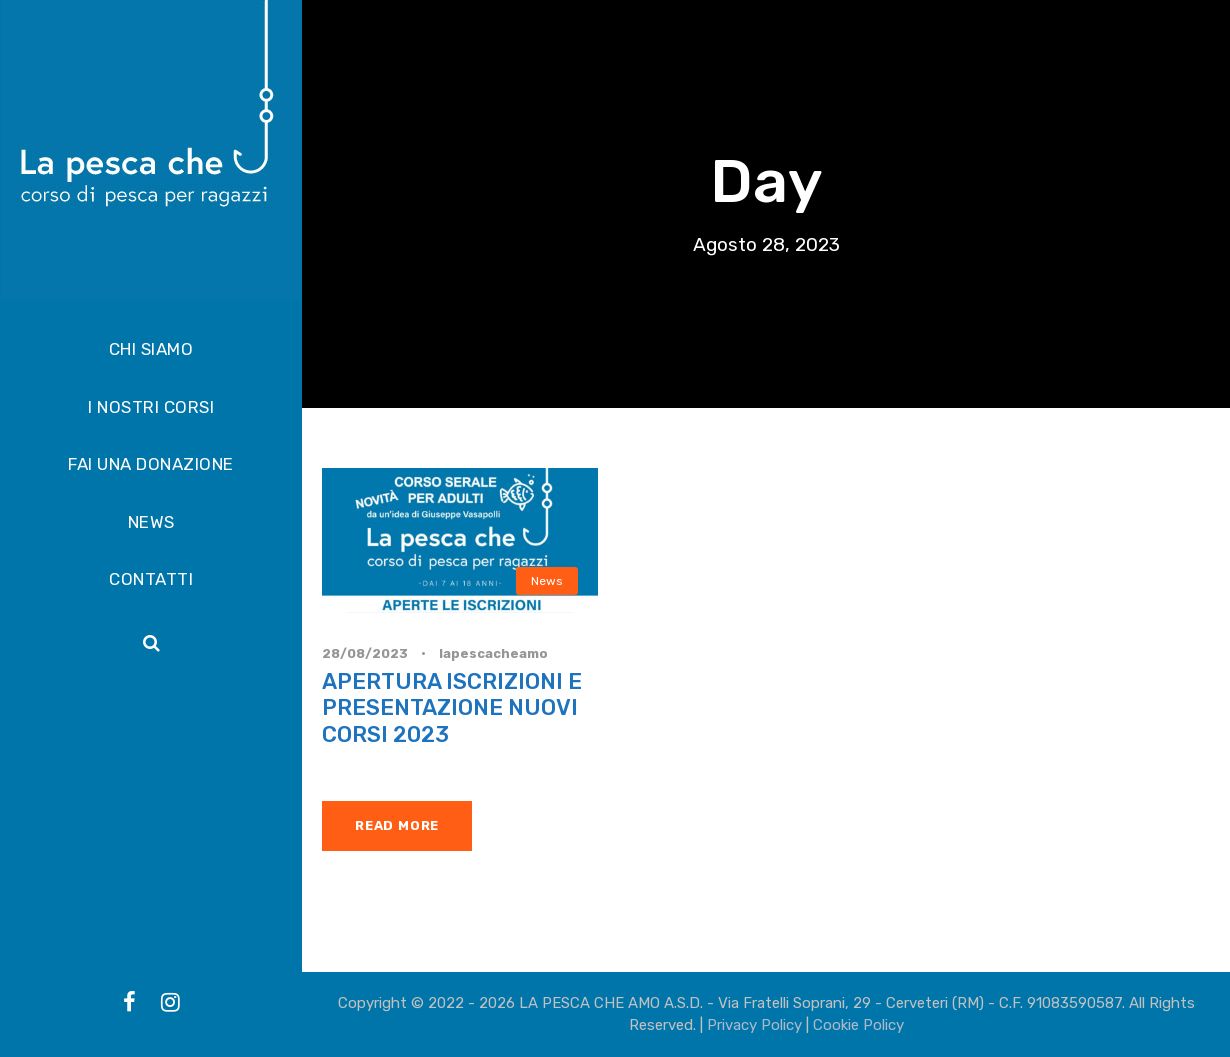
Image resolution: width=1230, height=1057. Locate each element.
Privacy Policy (754, 1025)
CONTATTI (151, 579)
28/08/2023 (365, 653)
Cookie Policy (858, 1025)
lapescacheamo (493, 653)
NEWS (151, 522)
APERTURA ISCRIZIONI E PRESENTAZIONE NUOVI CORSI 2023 (452, 708)
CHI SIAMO (151, 349)
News (547, 581)
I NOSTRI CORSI (151, 407)
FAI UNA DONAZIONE (151, 464)
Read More (397, 825)
